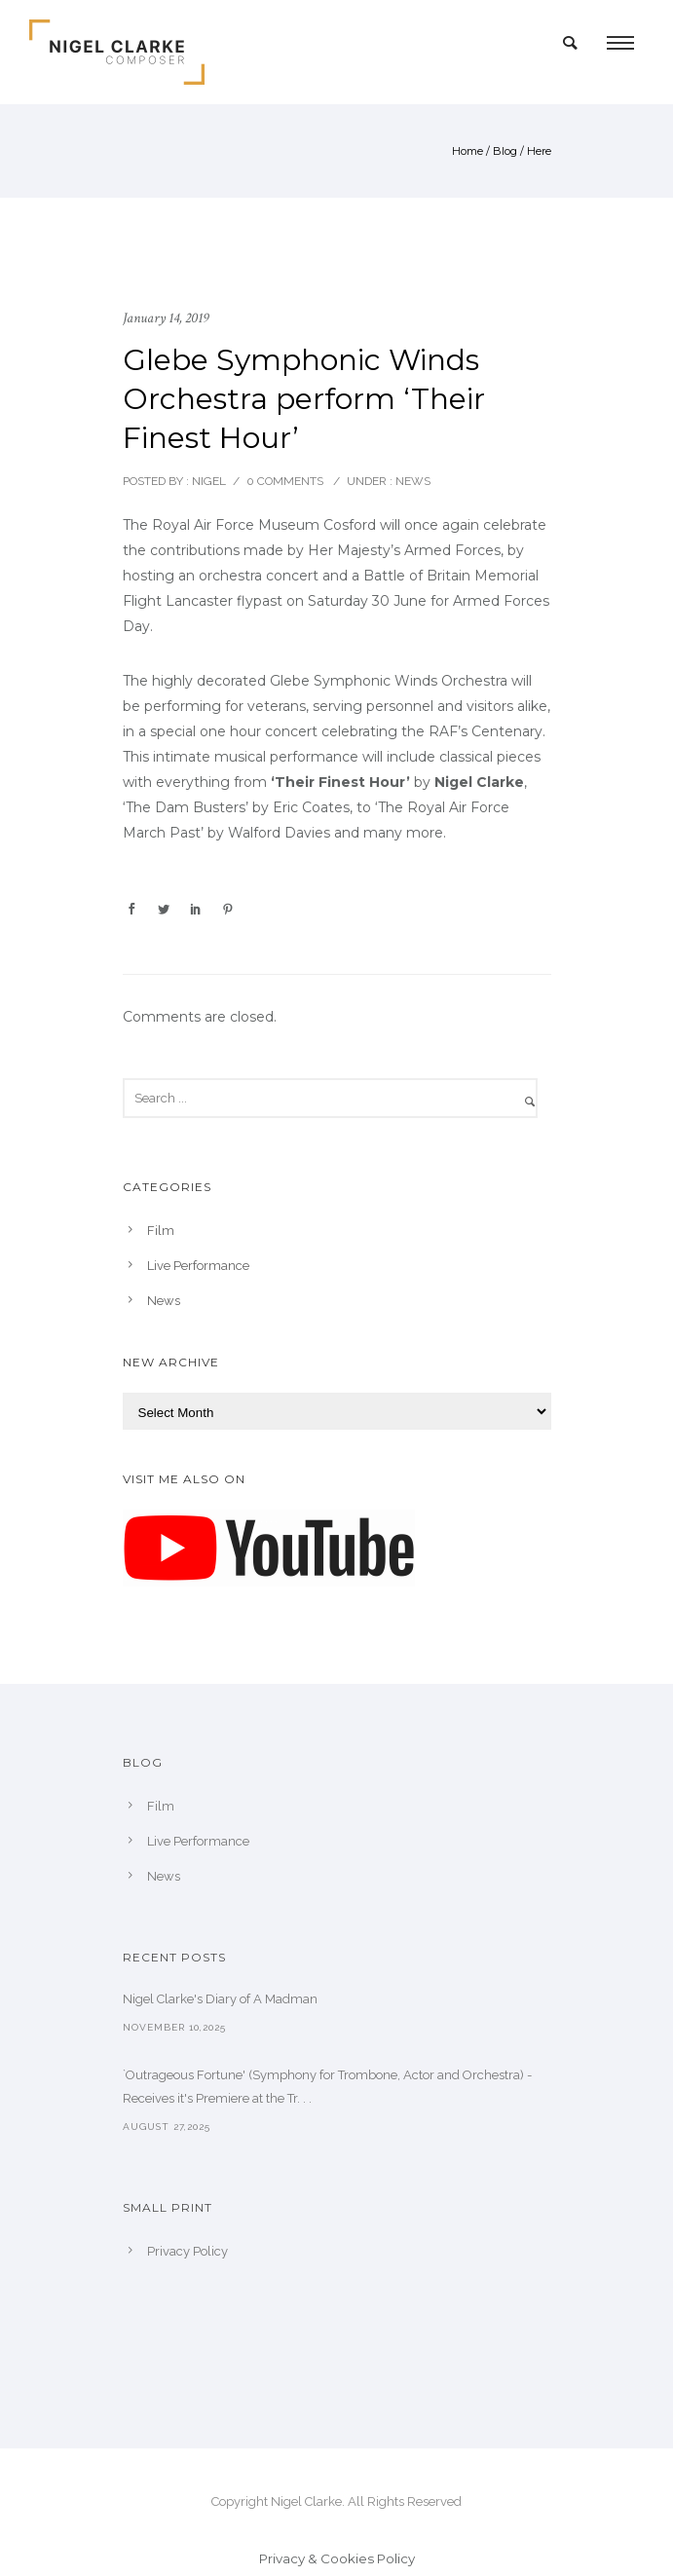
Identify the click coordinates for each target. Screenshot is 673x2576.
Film (160, 1230)
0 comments (284, 481)
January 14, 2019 (165, 318)
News (411, 481)
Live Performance (198, 1265)
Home (467, 151)
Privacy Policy (187, 2251)
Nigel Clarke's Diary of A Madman (220, 1999)
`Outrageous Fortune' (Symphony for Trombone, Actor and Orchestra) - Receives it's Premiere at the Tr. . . (327, 2087)
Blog (505, 151)
